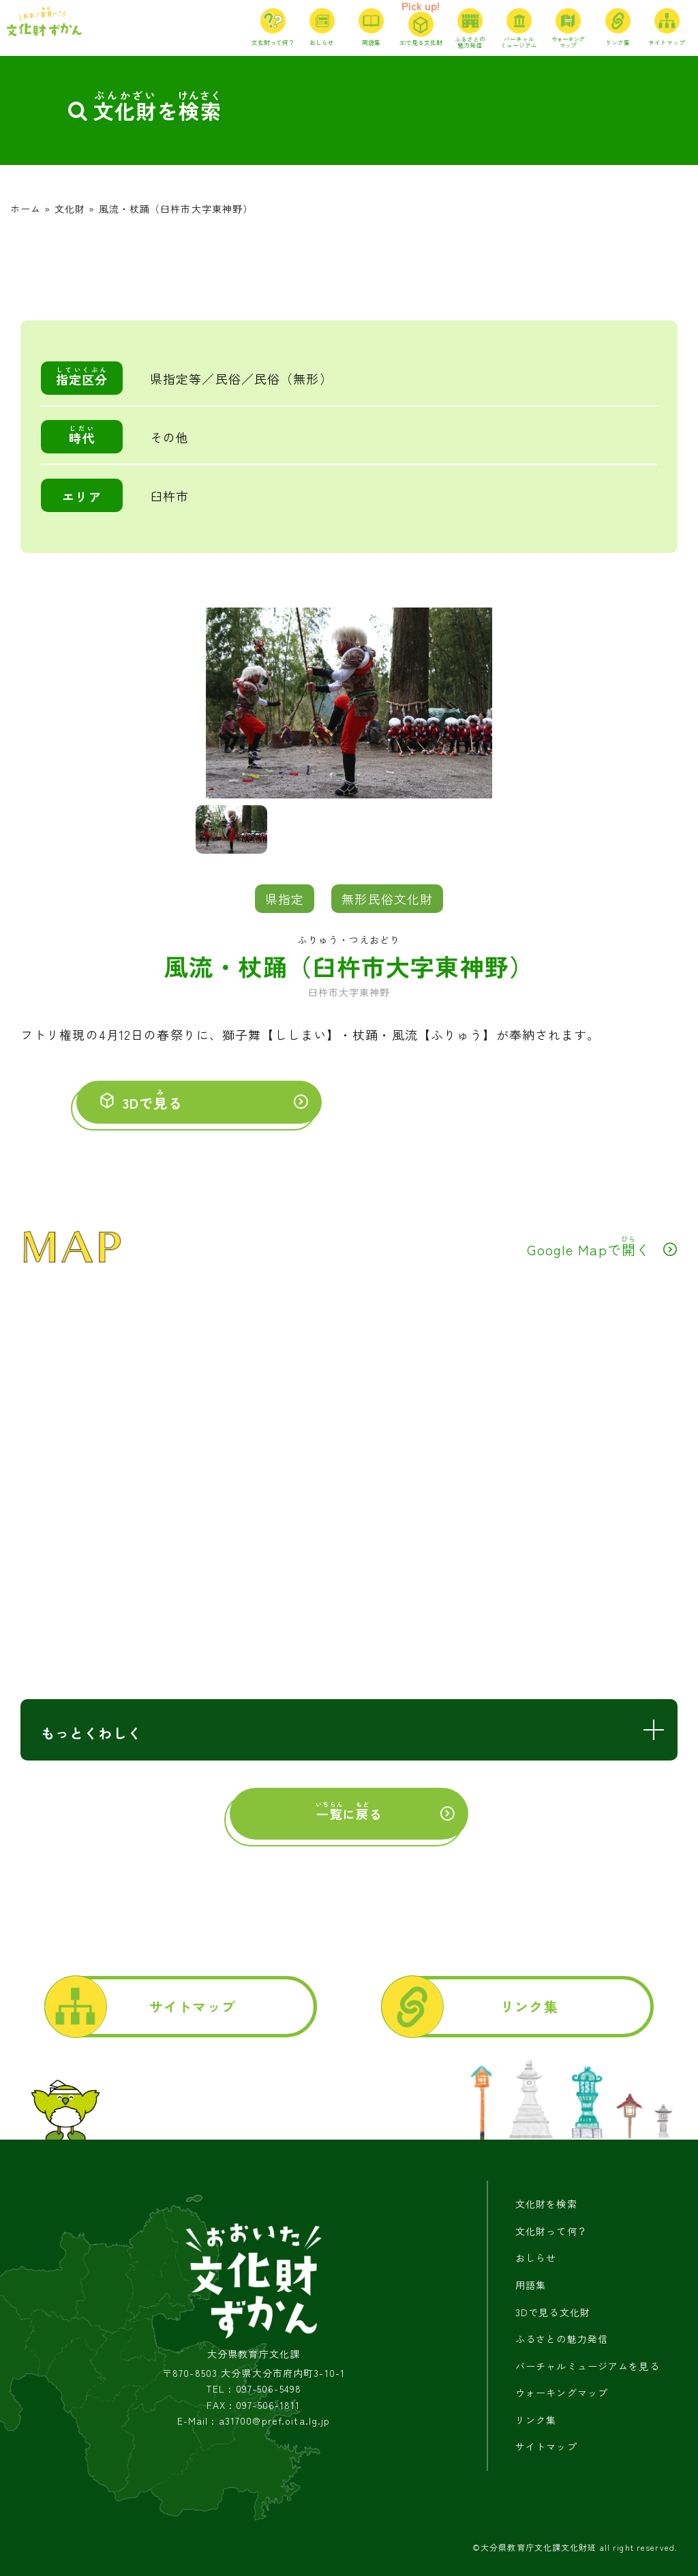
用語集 (530, 2285)
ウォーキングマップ (561, 2392)
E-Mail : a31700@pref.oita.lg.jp (254, 2420)
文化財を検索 (546, 2204)
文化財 (70, 208)
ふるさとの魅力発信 (561, 2339)
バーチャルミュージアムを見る (587, 2366)
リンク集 (529, 2006)
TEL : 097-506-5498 (253, 2388)
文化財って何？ (551, 2231)
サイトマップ (192, 2006)
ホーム (25, 208)
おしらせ (535, 2257)
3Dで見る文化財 (552, 2312)
